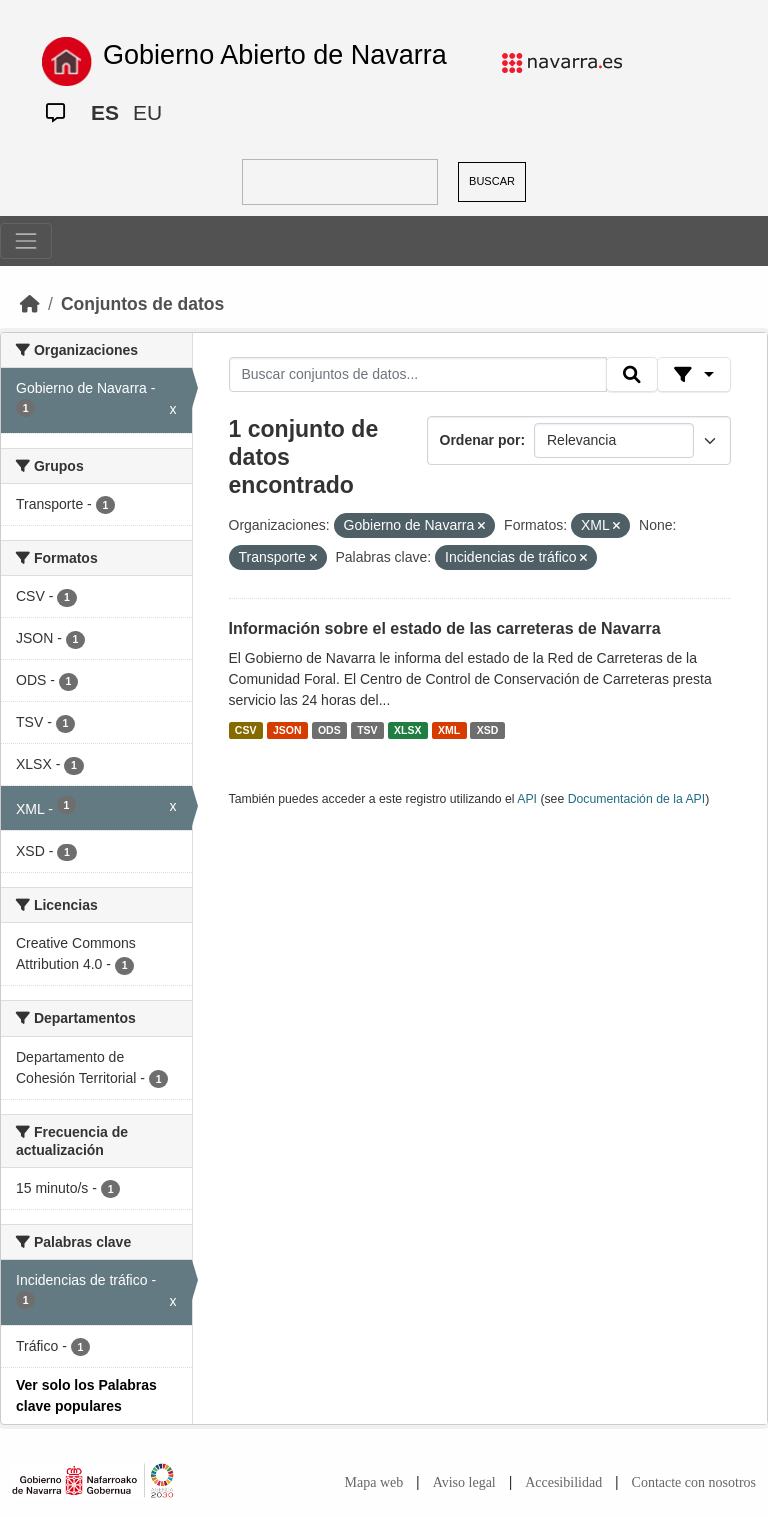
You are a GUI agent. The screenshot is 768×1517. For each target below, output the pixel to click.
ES (105, 112)
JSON (287, 730)
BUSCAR (492, 181)
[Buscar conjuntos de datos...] (418, 375)
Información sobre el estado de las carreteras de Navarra (445, 628)
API (527, 799)
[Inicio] (30, 304)
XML (449, 730)
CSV (246, 730)
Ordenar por (480, 440)
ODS (329, 730)
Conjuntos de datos (142, 304)
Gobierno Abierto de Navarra (275, 55)
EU (147, 112)
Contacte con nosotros (694, 1482)
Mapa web (374, 1482)
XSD (488, 730)
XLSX (407, 730)
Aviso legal (464, 1482)
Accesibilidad (563, 1482)
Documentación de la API (637, 799)
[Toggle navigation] (26, 241)
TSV (367, 730)
